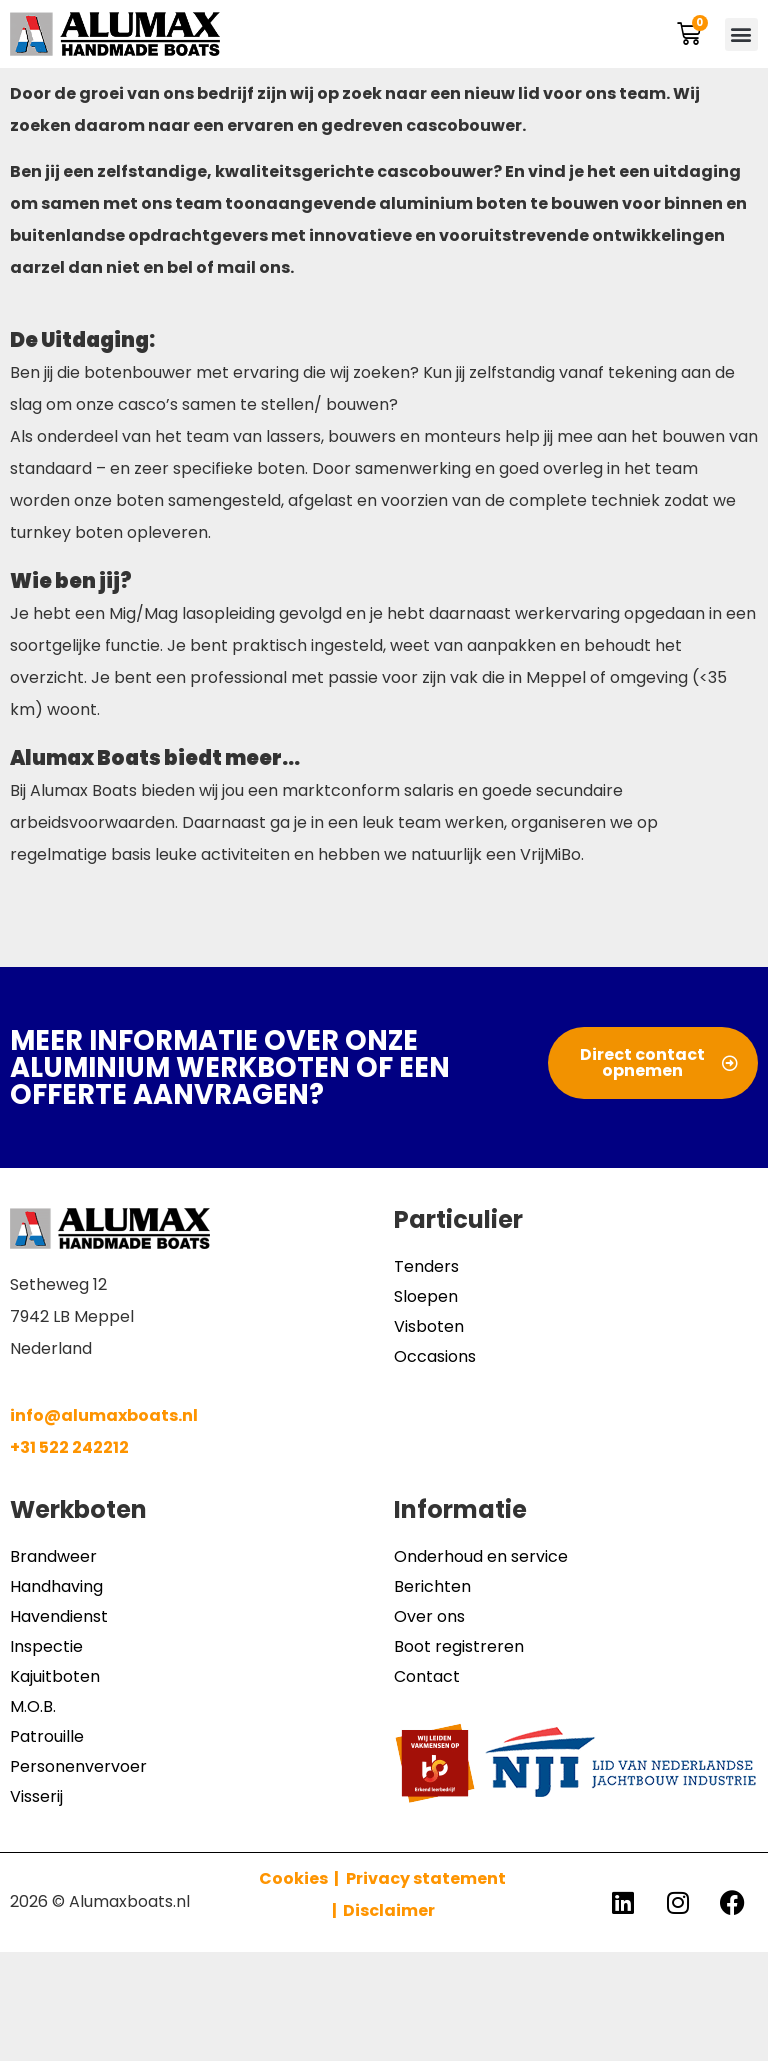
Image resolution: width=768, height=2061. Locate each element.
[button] (741, 34)
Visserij (36, 1796)
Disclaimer (389, 1910)
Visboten (429, 1326)
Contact (427, 1676)
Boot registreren (459, 1646)
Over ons (429, 1616)
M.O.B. (33, 1706)
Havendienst (59, 1616)
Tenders (426, 1266)
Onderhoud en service (481, 1556)
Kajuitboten (55, 1676)
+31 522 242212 (69, 1447)
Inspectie (46, 1646)
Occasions (435, 1356)
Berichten (432, 1586)
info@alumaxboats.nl (104, 1415)
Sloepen (426, 1296)
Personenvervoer (78, 1766)
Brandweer (53, 1556)
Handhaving (56, 1586)
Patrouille (47, 1736)
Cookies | (300, 1878)
